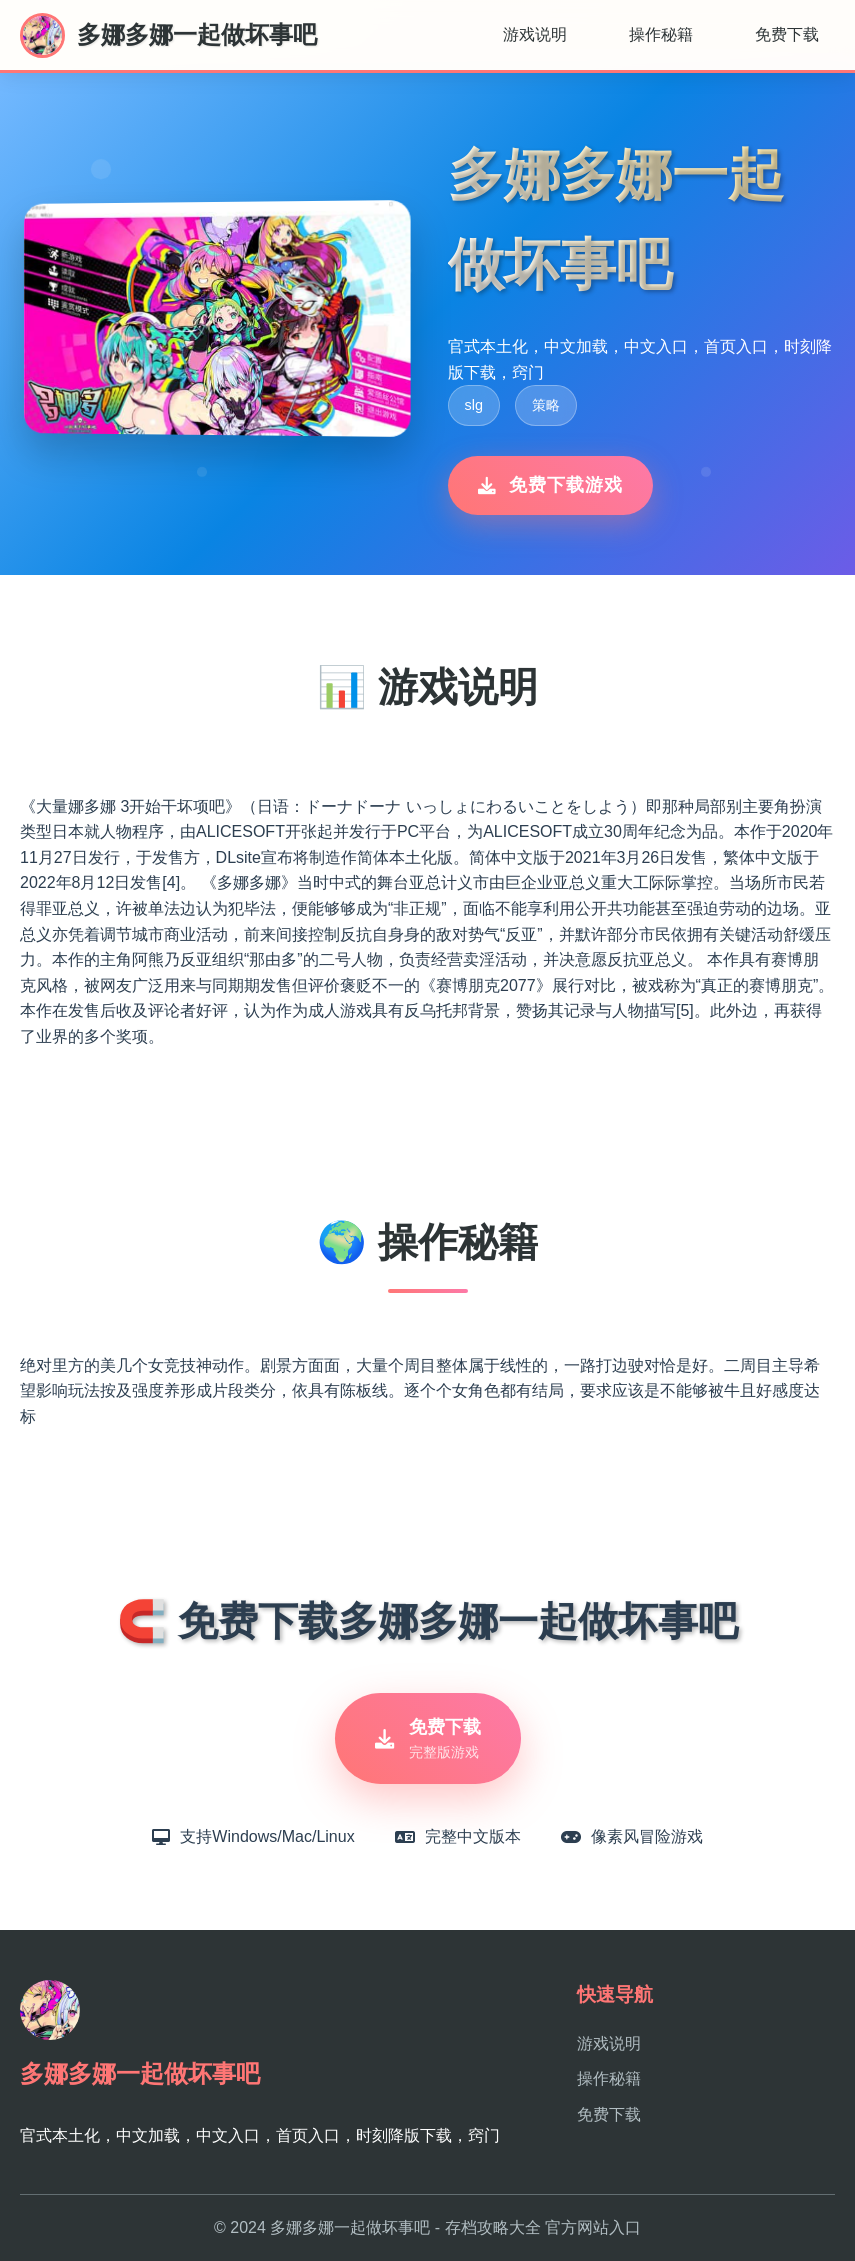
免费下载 (787, 34)
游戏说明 (535, 34)
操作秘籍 (661, 34)
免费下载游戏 (550, 485)
